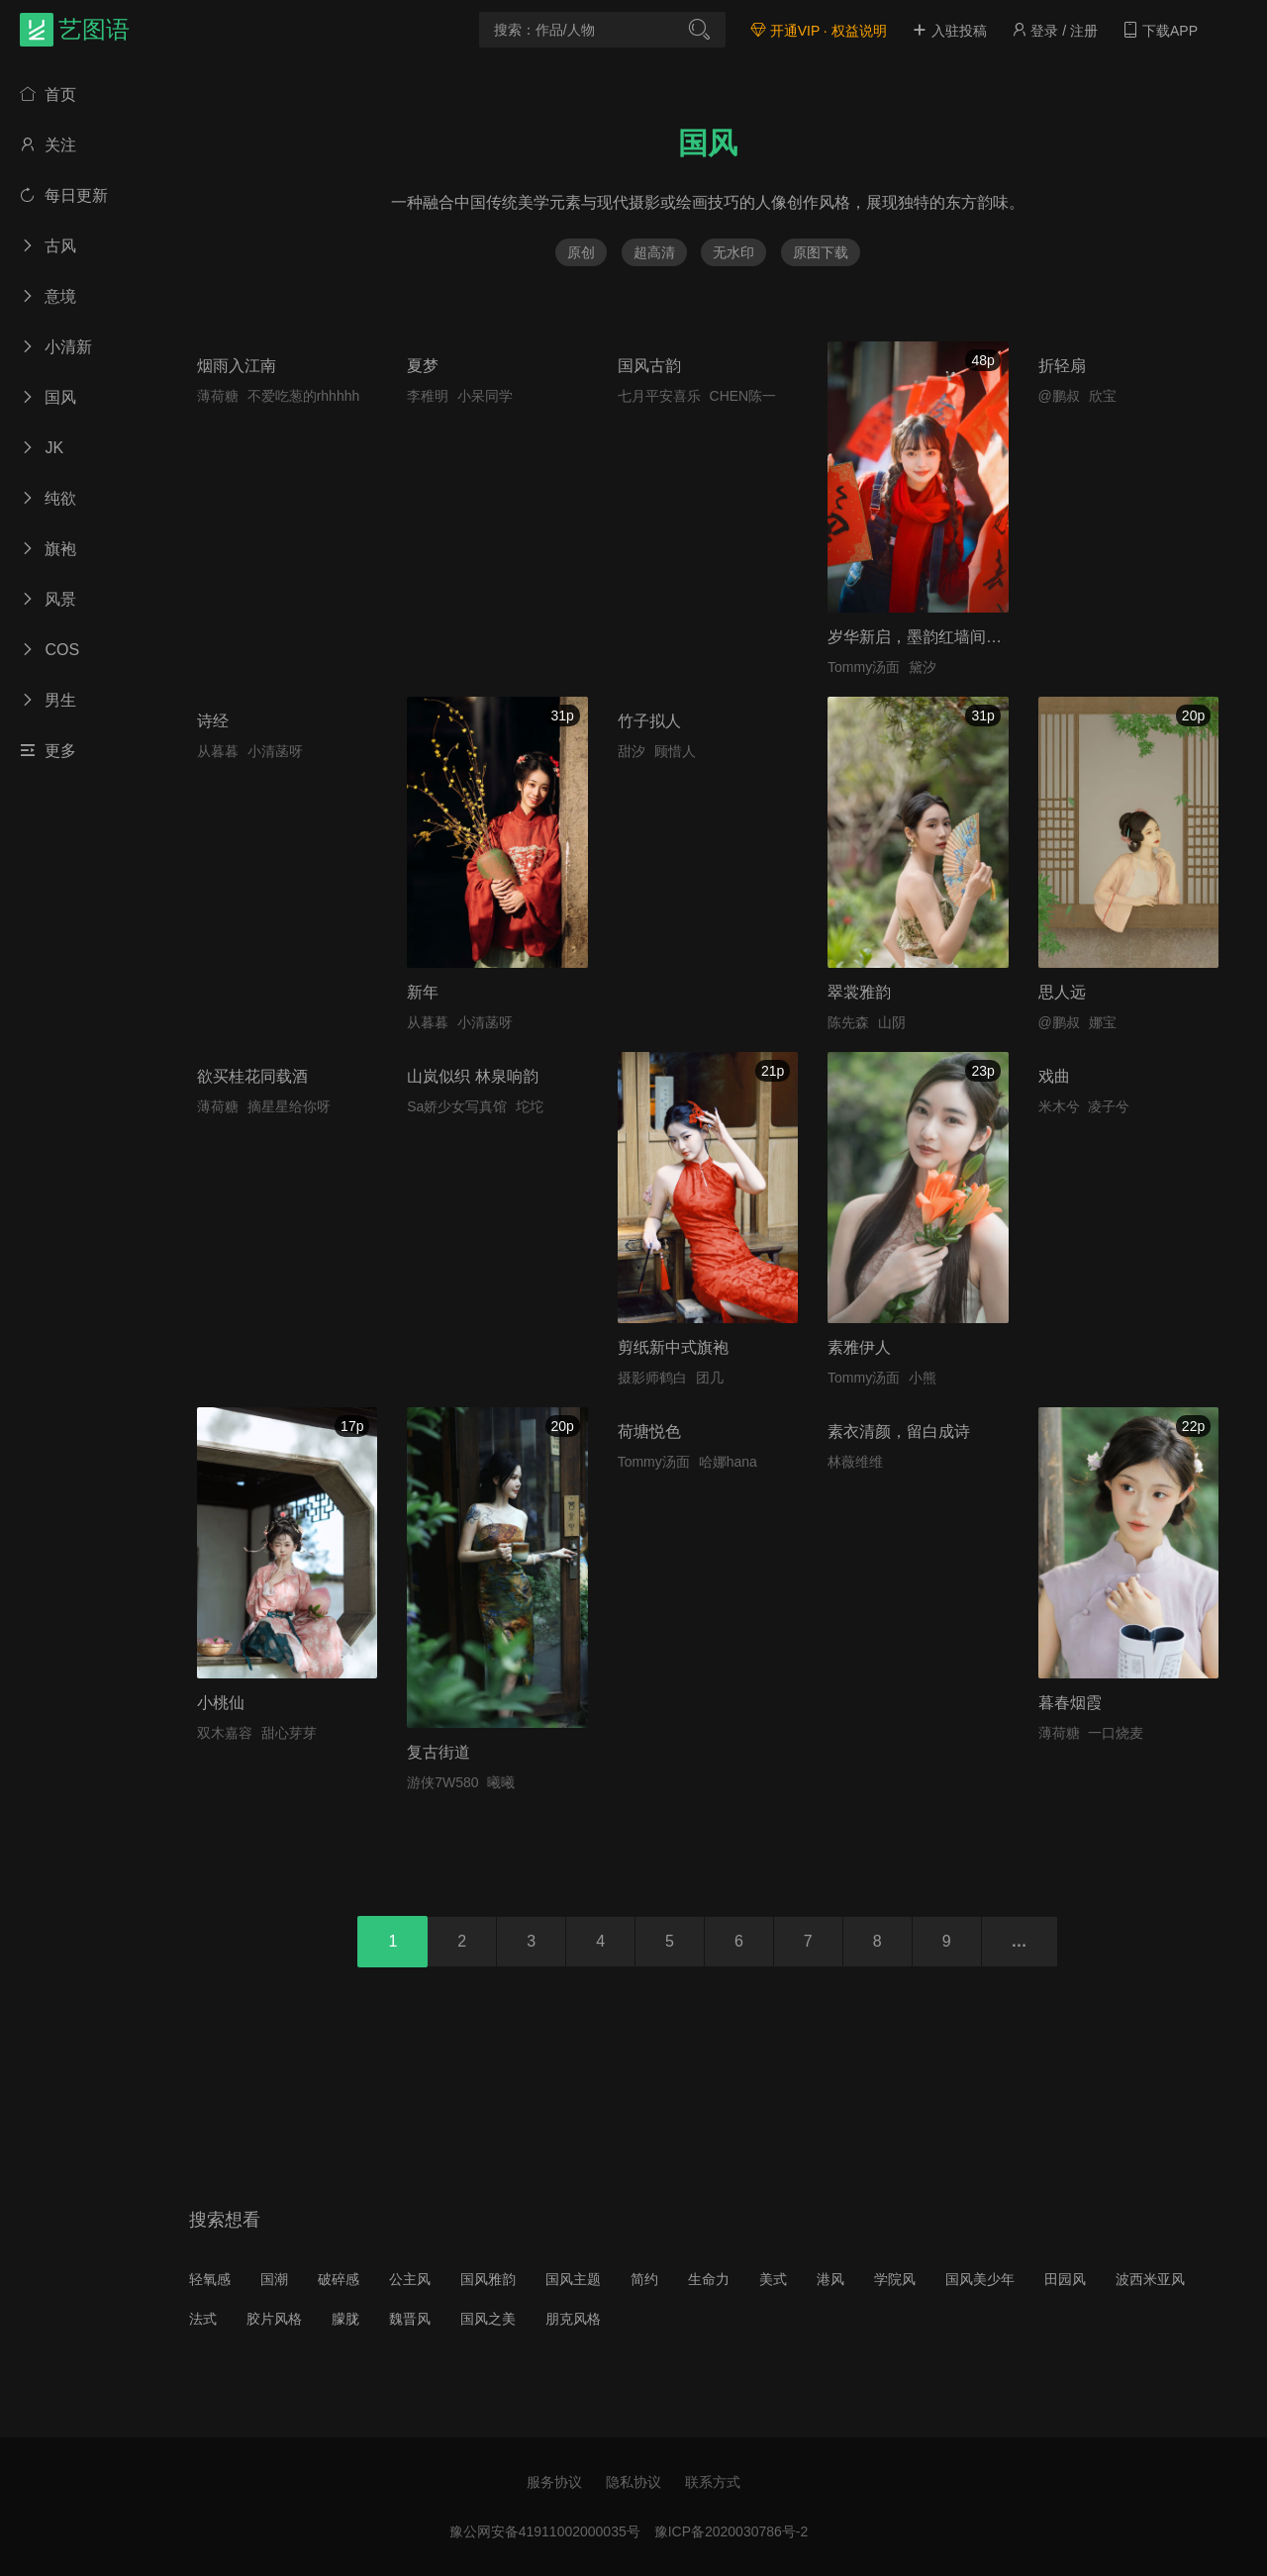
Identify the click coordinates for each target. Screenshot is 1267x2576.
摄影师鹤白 (652, 1377)
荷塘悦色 (649, 1431)
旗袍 (48, 548)
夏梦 (423, 365)
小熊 (922, 1377)
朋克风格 (573, 2319)
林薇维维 (855, 1462)
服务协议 (554, 2482)
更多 (48, 750)
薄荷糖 (218, 396)
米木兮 (1059, 1106)
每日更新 (64, 195)
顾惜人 (675, 751)
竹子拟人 (649, 721)
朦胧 (345, 2319)
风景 (48, 599)
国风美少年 (980, 2279)
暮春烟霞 (1070, 1702)
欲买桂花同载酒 (252, 1076)
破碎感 (338, 2279)
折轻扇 (1062, 365)
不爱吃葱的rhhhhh (303, 396)
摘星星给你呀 (289, 1106)
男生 (48, 700)
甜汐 (631, 751)
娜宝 (1103, 1022)
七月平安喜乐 (659, 396)
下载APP (1160, 31)
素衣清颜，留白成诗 (899, 1431)
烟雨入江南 (236, 365)
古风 (48, 246)
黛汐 (922, 667)
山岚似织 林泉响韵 (472, 1076)
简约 (644, 2279)
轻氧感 (210, 2279)
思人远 (1062, 992)
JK (41, 447)
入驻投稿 (949, 31)
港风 (830, 2279)
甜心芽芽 (289, 1733)
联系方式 (712, 2482)
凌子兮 (1108, 1106)
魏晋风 (410, 2319)
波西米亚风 (1150, 2279)
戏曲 (1054, 1076)
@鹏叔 (1059, 396)
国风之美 (488, 2319)
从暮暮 (218, 751)
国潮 (274, 2279)
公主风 (410, 2279)
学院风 (895, 2279)
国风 (48, 397)
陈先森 (848, 1022)
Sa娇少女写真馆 (457, 1106)
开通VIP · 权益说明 (818, 31)
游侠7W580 (442, 1782)
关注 (48, 145)
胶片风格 (274, 2319)
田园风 (1065, 2279)
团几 (710, 1377)
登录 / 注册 (1055, 31)
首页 (48, 94)
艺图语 (94, 29)
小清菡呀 (275, 751)
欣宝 (1103, 396)
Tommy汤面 (864, 667)
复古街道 (438, 1752)
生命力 (709, 2279)
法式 (203, 2319)
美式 (773, 2279)
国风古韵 (649, 365)
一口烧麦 (1115, 1733)
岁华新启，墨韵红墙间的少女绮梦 (946, 636)
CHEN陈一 (743, 396)
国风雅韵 (488, 2279)
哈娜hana (728, 1462)
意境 (48, 296)
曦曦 (501, 1782)
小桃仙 (220, 1702)
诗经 (213, 721)
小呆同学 (485, 396)
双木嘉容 (224, 1733)
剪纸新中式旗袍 (673, 1347)
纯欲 (48, 498)
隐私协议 (633, 2482)
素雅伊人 (859, 1347)
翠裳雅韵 (859, 992)
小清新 (56, 346)
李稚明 (427, 396)
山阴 (892, 1022)
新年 (423, 992)
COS (49, 649)
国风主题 (573, 2279)
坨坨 (529, 1106)
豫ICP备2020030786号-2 (731, 2531)
